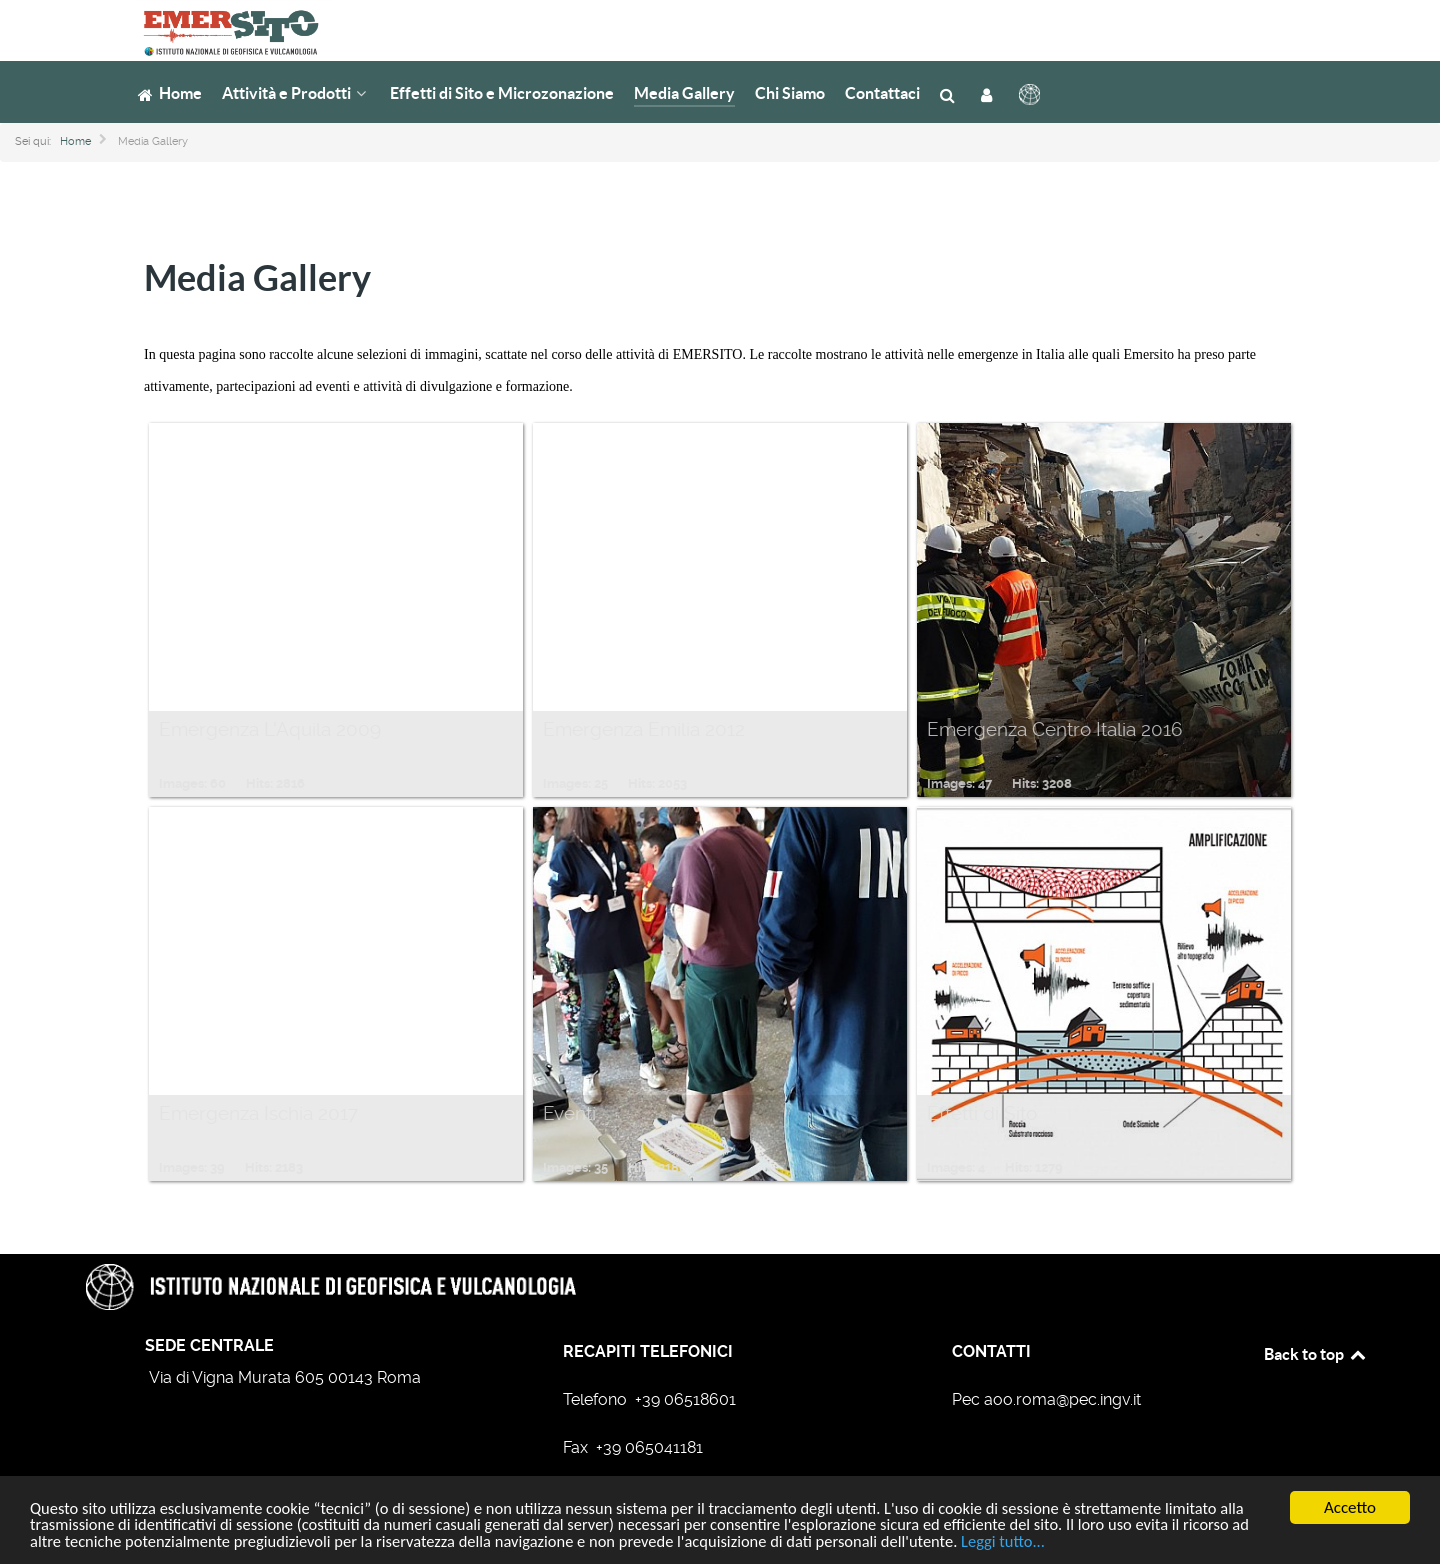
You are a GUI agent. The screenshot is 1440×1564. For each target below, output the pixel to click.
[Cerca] (950, 93)
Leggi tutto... (1106, 1543)
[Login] (989, 93)
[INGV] (1031, 94)
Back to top (1316, 1354)
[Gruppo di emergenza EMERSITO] (223, 29)
